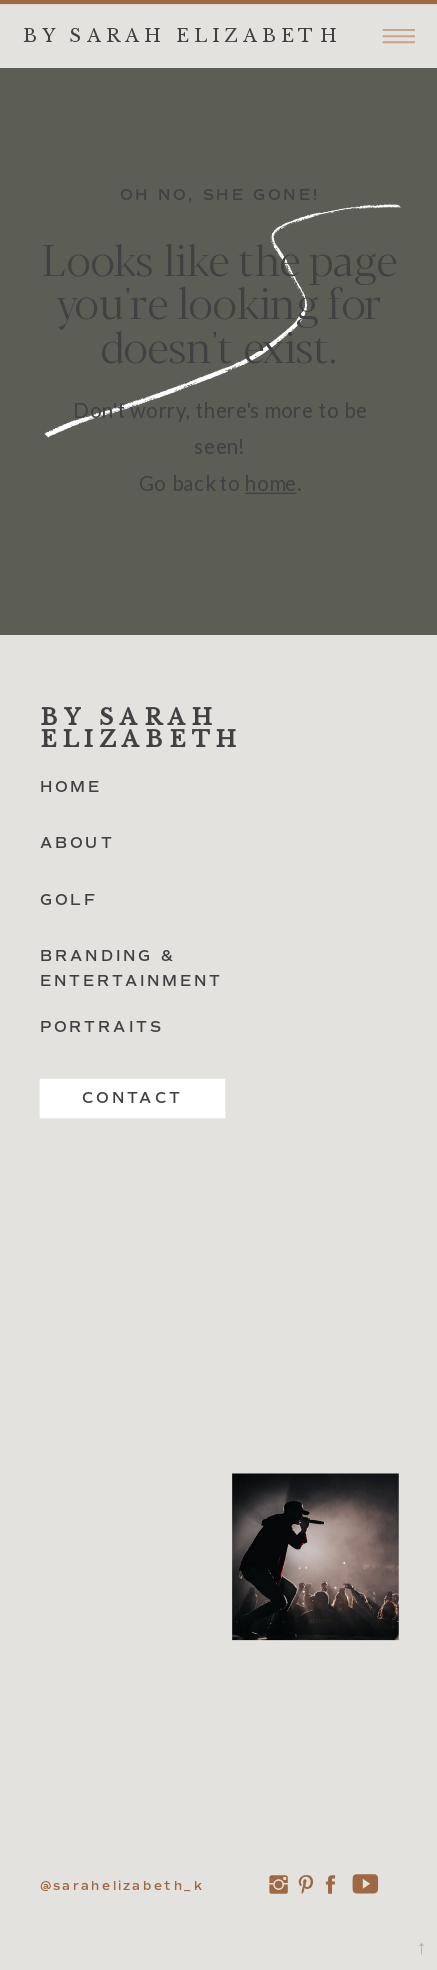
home (270, 483)
